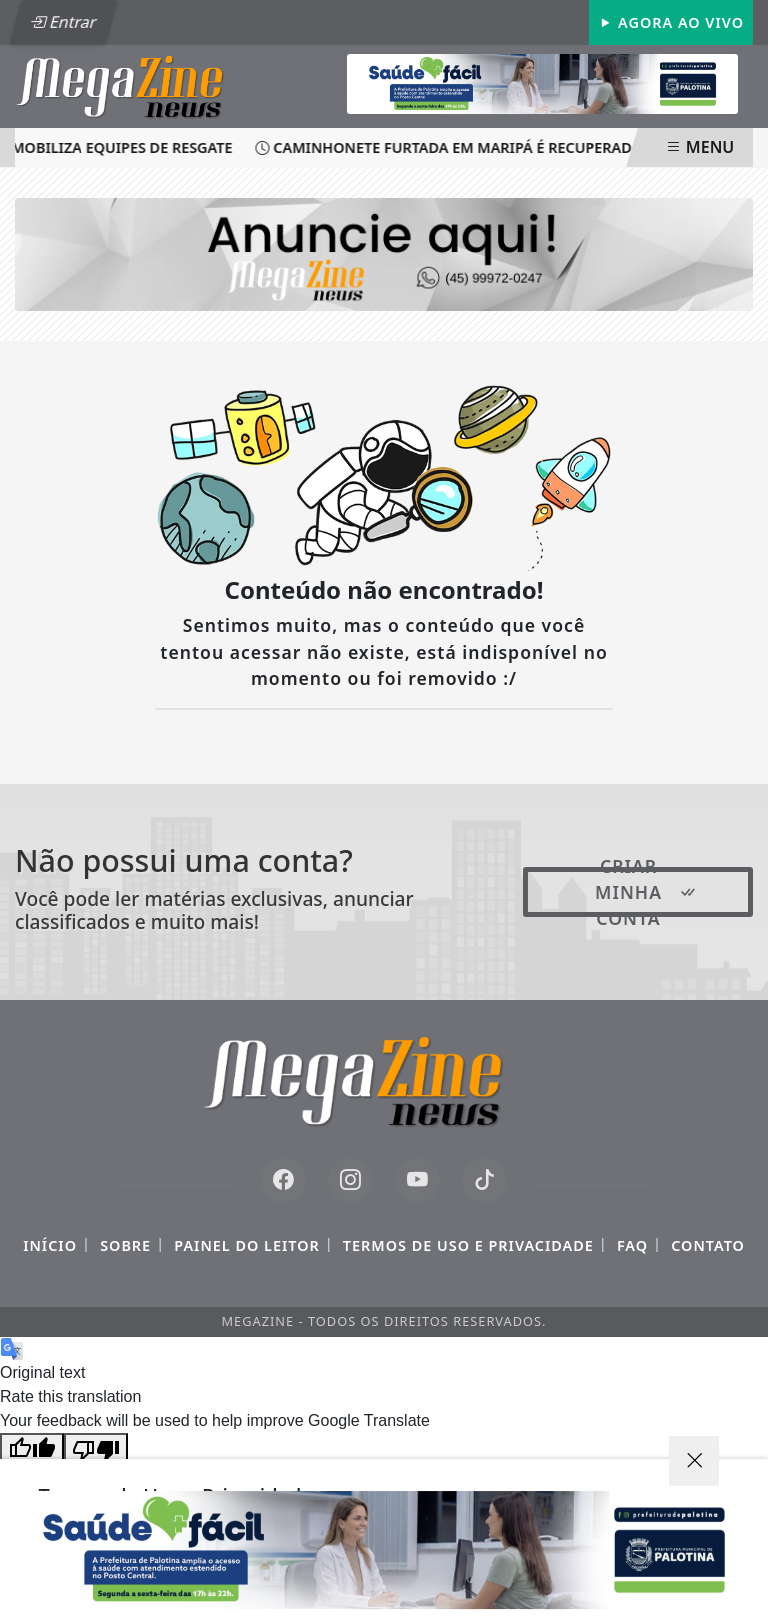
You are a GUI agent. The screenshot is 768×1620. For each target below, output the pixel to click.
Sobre (125, 1245)
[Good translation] (32, 1448)
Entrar (63, 22)
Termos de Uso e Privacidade (468, 1245)
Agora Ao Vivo (671, 22)
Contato (708, 1245)
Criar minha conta (646, 892)
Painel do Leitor (246, 1245)
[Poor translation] (96, 1448)
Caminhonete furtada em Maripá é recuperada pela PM (484, 147)
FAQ (632, 1245)
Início (50, 1245)
